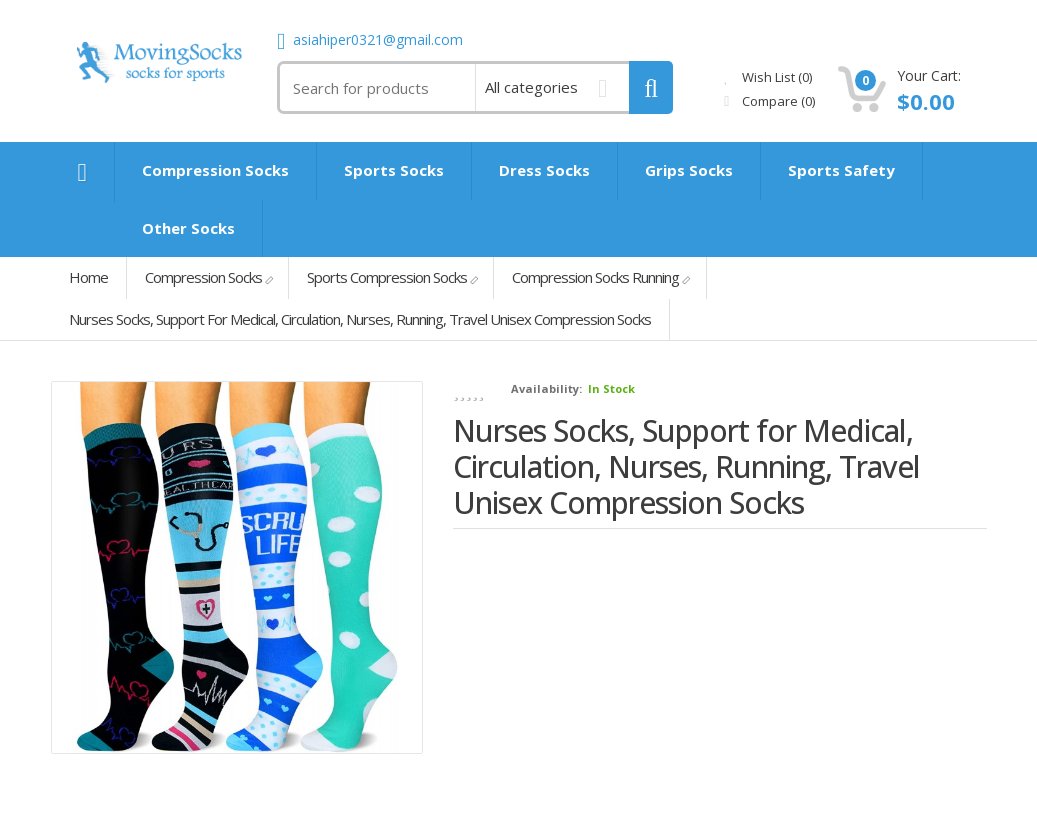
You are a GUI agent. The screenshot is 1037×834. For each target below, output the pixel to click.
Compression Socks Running (595, 277)
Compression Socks (203, 277)
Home (88, 277)
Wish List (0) (768, 77)
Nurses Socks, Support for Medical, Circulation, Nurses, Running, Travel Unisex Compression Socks (360, 319)
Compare (769, 101)
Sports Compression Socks (387, 277)
